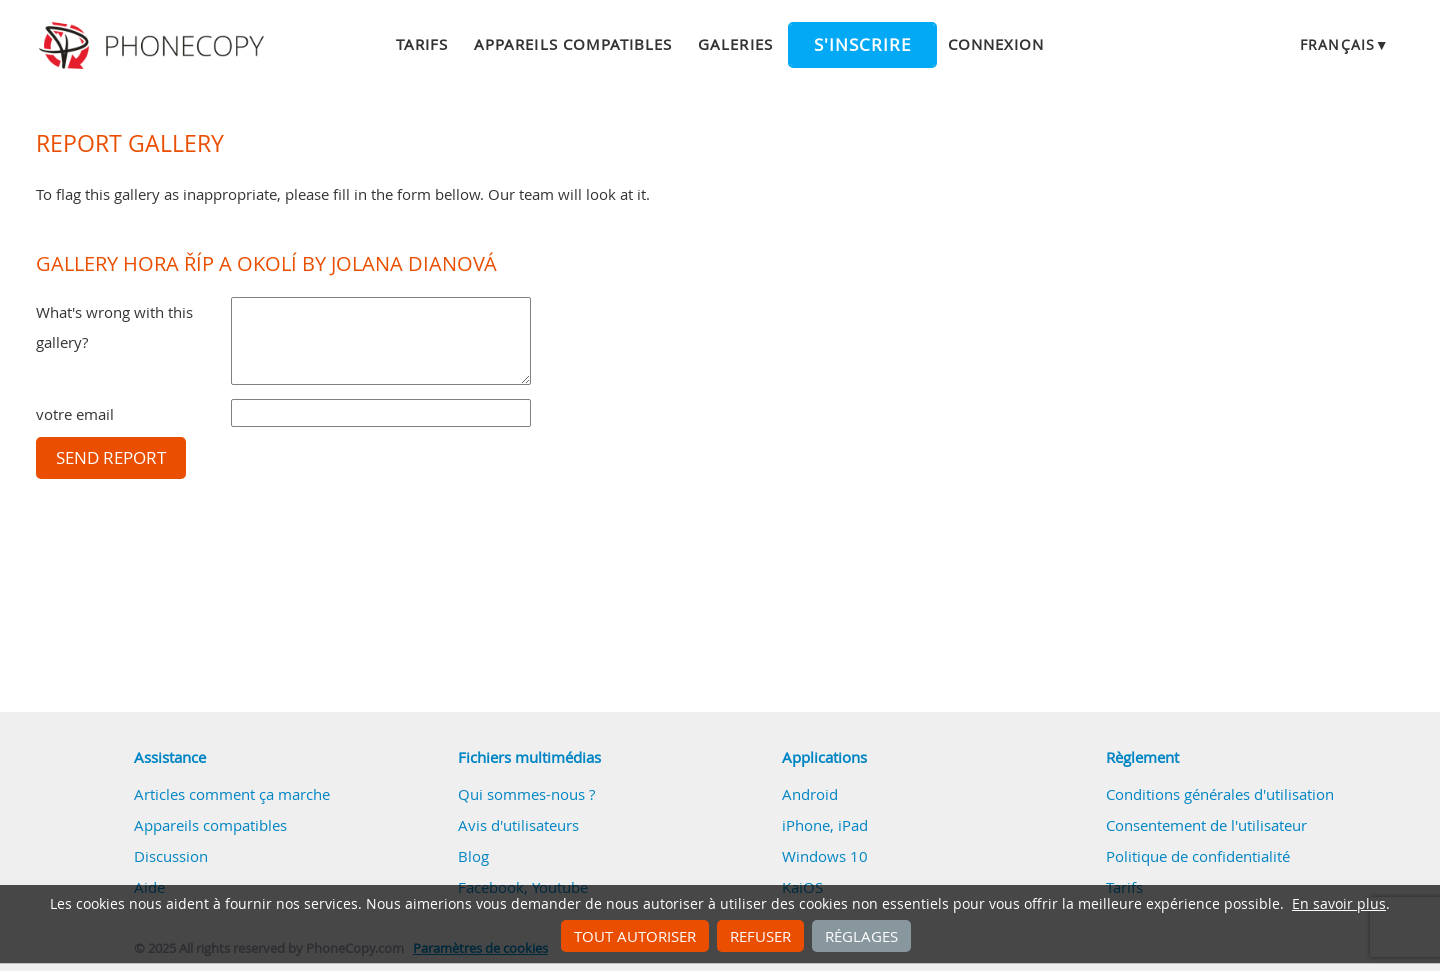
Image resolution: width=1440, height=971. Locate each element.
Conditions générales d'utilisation (1220, 794)
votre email (75, 414)
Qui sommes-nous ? (526, 794)
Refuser (760, 936)
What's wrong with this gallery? (114, 327)
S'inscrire (862, 45)
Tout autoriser (635, 936)
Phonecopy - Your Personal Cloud (154, 46)
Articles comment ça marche (232, 794)
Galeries (735, 44)
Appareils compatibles (573, 44)
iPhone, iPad (825, 825)
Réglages (861, 936)
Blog (473, 856)
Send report (111, 458)
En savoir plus (1339, 904)
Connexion (996, 44)
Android (810, 794)
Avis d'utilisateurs (518, 825)
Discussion (171, 856)
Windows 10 (825, 856)
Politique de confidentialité (1198, 856)
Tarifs (422, 44)
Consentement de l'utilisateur (1206, 825)
